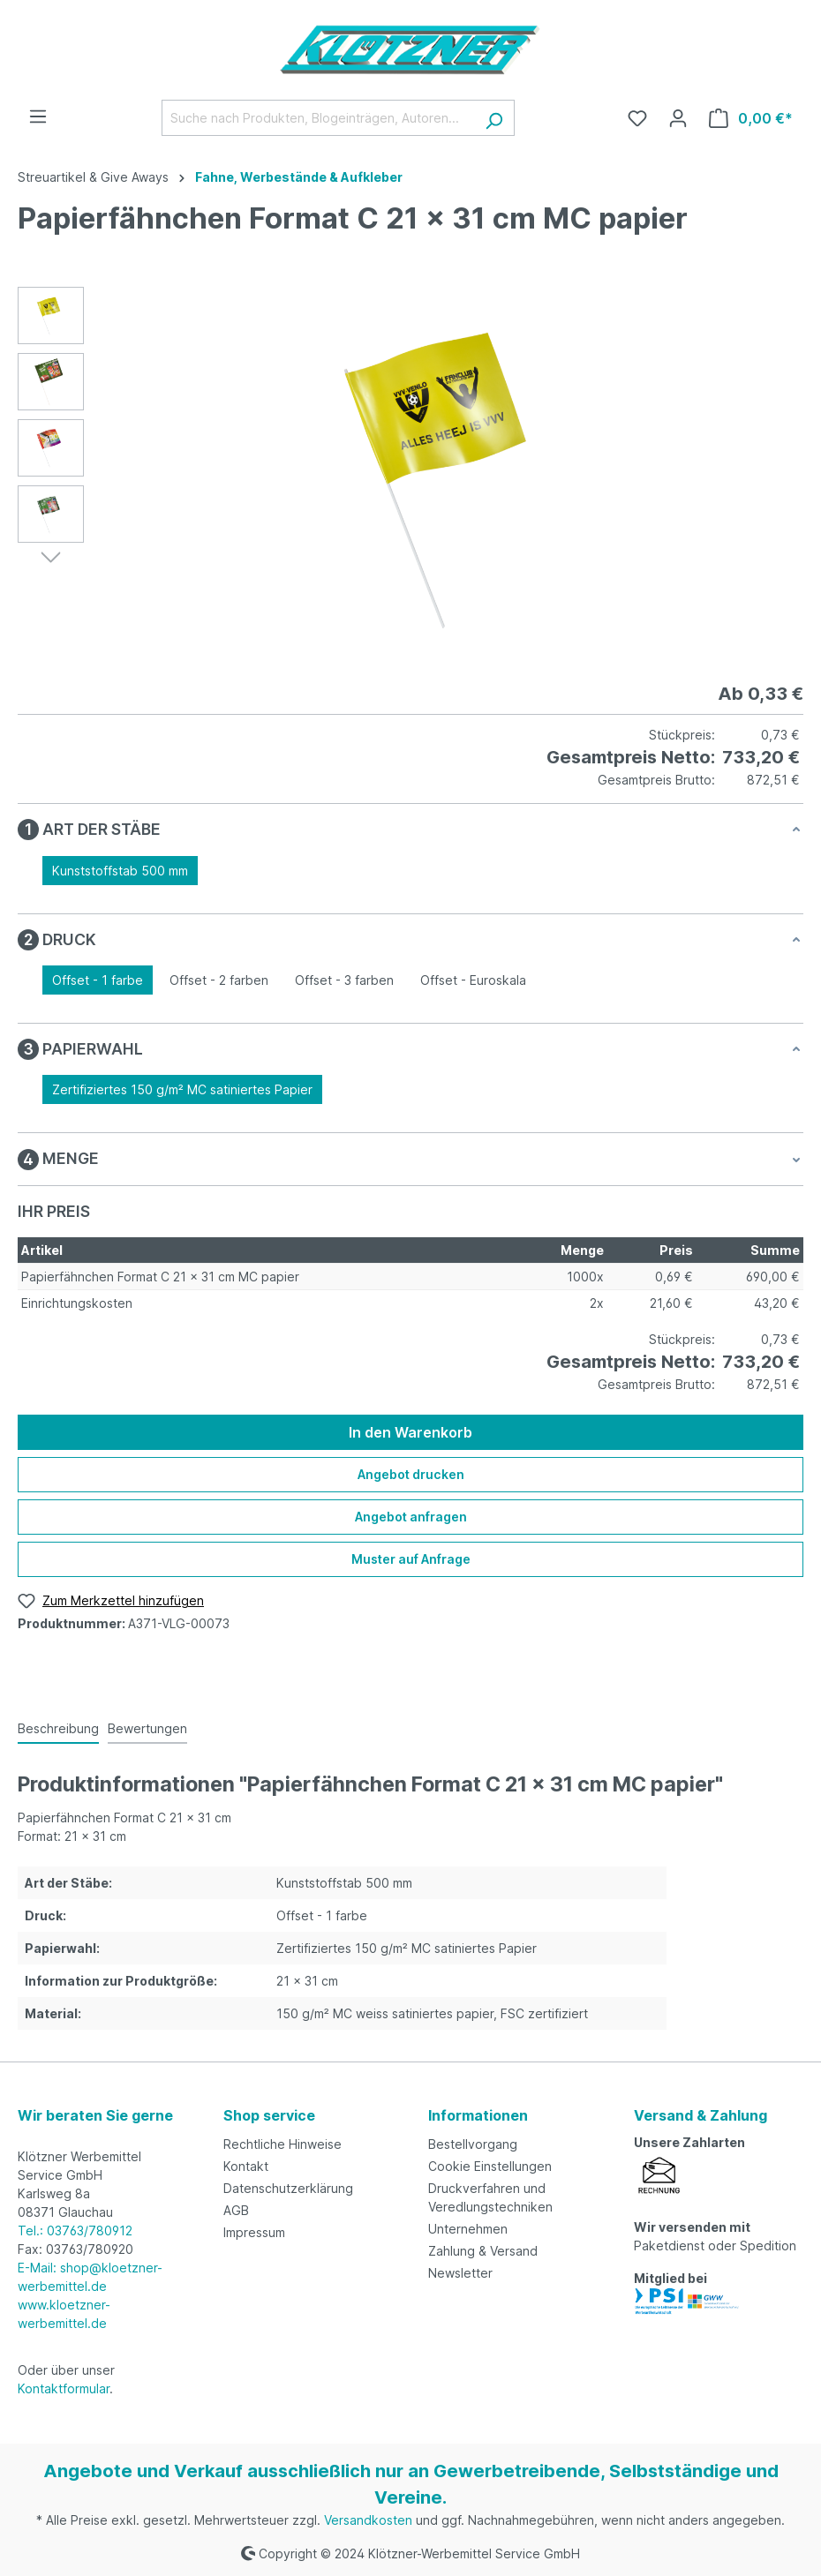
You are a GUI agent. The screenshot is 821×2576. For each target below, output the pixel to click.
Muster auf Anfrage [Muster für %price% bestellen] (411, 1558)
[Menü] (38, 116)
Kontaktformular (63, 2388)
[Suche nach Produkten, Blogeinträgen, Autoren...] (318, 118)
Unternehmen (468, 2228)
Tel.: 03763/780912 (75, 2230)
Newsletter (460, 2272)
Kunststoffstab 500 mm (120, 870)
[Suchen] (494, 118)
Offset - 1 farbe (97, 980)
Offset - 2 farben (218, 980)
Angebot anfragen (411, 1516)
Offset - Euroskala (473, 980)
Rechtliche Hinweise (282, 2144)
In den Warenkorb (410, 1432)
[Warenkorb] (750, 118)
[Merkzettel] (637, 118)
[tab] (58, 1729)
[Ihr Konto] (678, 118)
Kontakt (245, 2166)
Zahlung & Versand (483, 2250)
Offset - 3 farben (344, 980)
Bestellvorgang (472, 2144)
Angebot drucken (411, 1474)
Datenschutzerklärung (288, 2188)
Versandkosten (368, 2519)
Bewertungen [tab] (147, 1728)
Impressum (254, 2232)
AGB (236, 2210)
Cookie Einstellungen (490, 2166)
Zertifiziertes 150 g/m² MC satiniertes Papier (182, 1089)
